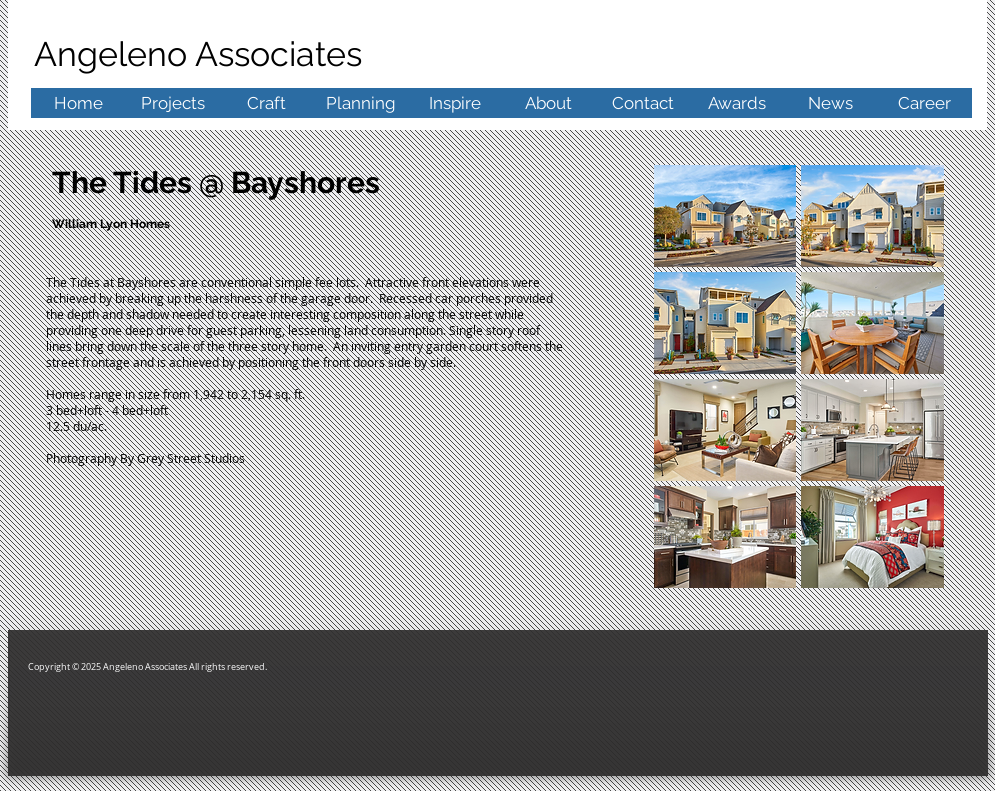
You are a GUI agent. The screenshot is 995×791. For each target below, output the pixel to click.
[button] (725, 216)
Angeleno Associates (202, 54)
